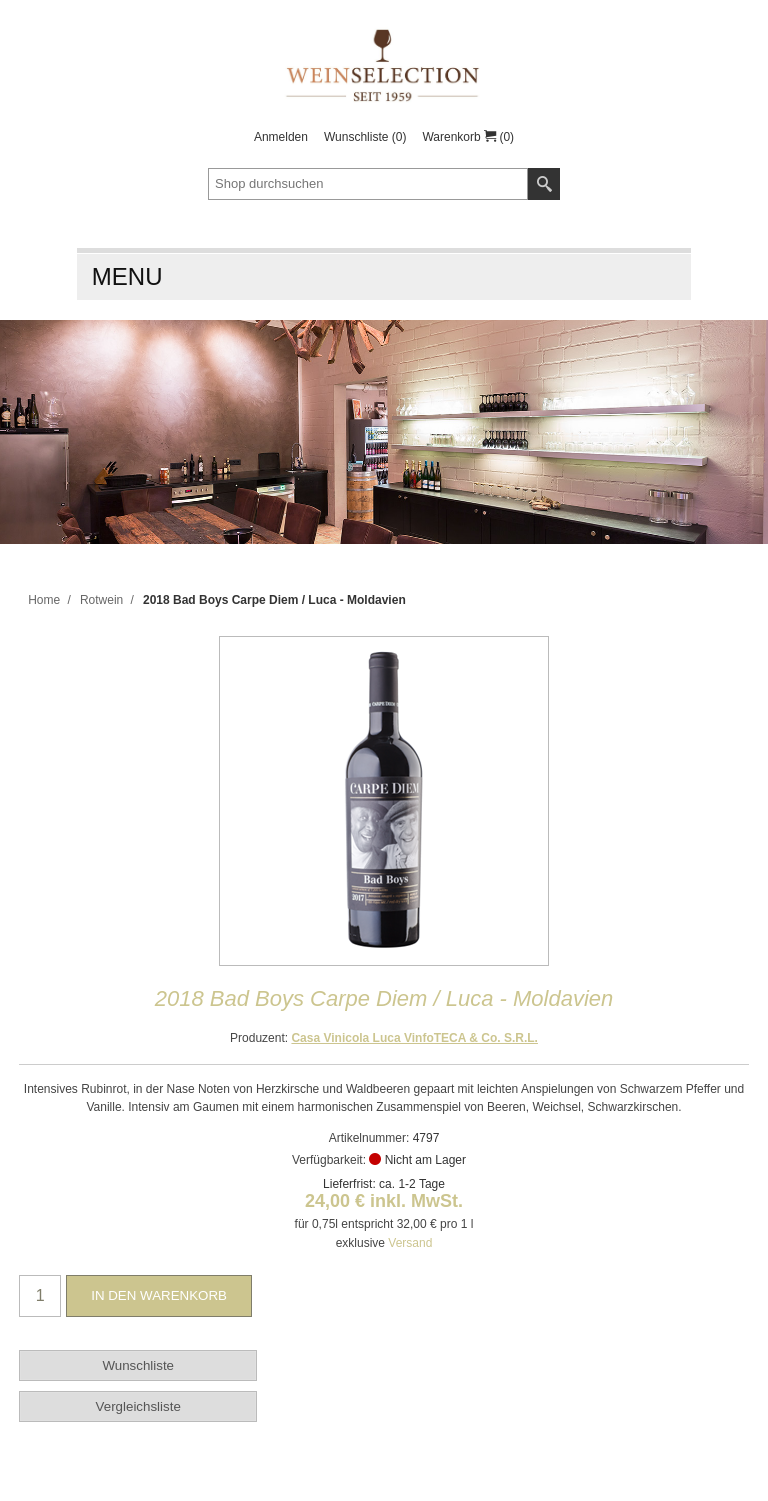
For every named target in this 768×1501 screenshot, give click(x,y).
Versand (410, 1243)
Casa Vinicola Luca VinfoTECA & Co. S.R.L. (414, 1038)
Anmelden (281, 137)
